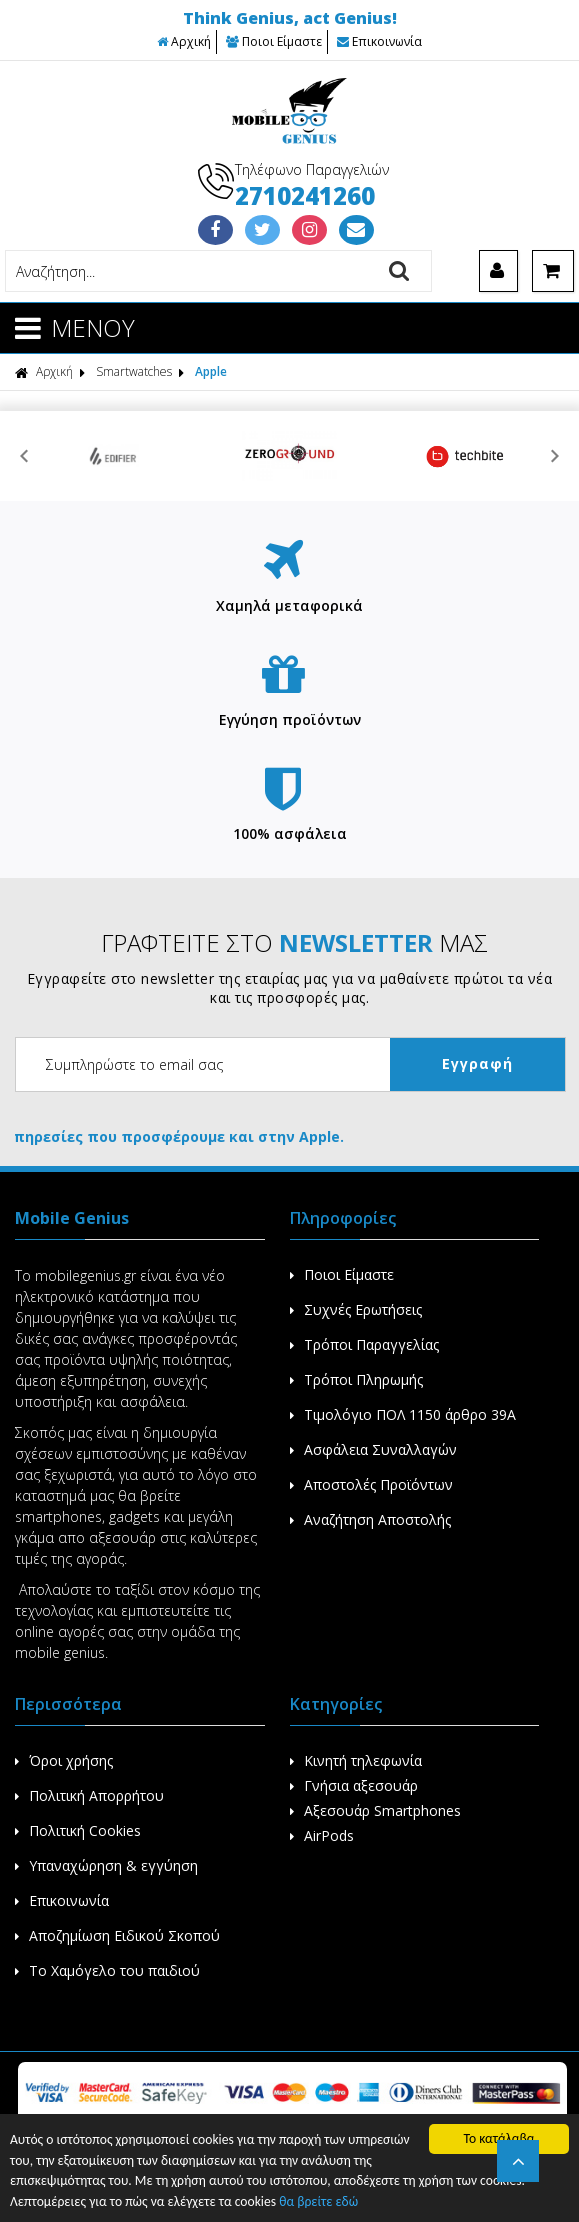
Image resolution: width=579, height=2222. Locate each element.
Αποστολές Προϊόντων (371, 1484)
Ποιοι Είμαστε (274, 41)
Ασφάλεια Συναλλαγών (373, 1449)
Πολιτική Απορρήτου (89, 1795)
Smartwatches (134, 371)
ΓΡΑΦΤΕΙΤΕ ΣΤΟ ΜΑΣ (294, 942)
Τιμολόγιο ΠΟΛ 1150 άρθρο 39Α (403, 1414)
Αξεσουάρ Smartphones (375, 1810)
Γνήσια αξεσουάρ (354, 1785)
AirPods (322, 1835)
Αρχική (184, 41)
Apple (211, 371)
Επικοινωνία (379, 41)
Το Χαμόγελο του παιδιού (107, 1970)
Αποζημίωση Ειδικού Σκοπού (117, 1935)
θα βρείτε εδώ (318, 2201)
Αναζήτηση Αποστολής (370, 1519)
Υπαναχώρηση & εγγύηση (106, 1865)
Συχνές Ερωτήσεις (356, 1309)
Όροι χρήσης (64, 1760)
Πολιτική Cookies (78, 1830)
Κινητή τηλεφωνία (356, 1760)
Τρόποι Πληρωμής (356, 1379)
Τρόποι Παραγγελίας (364, 1344)
